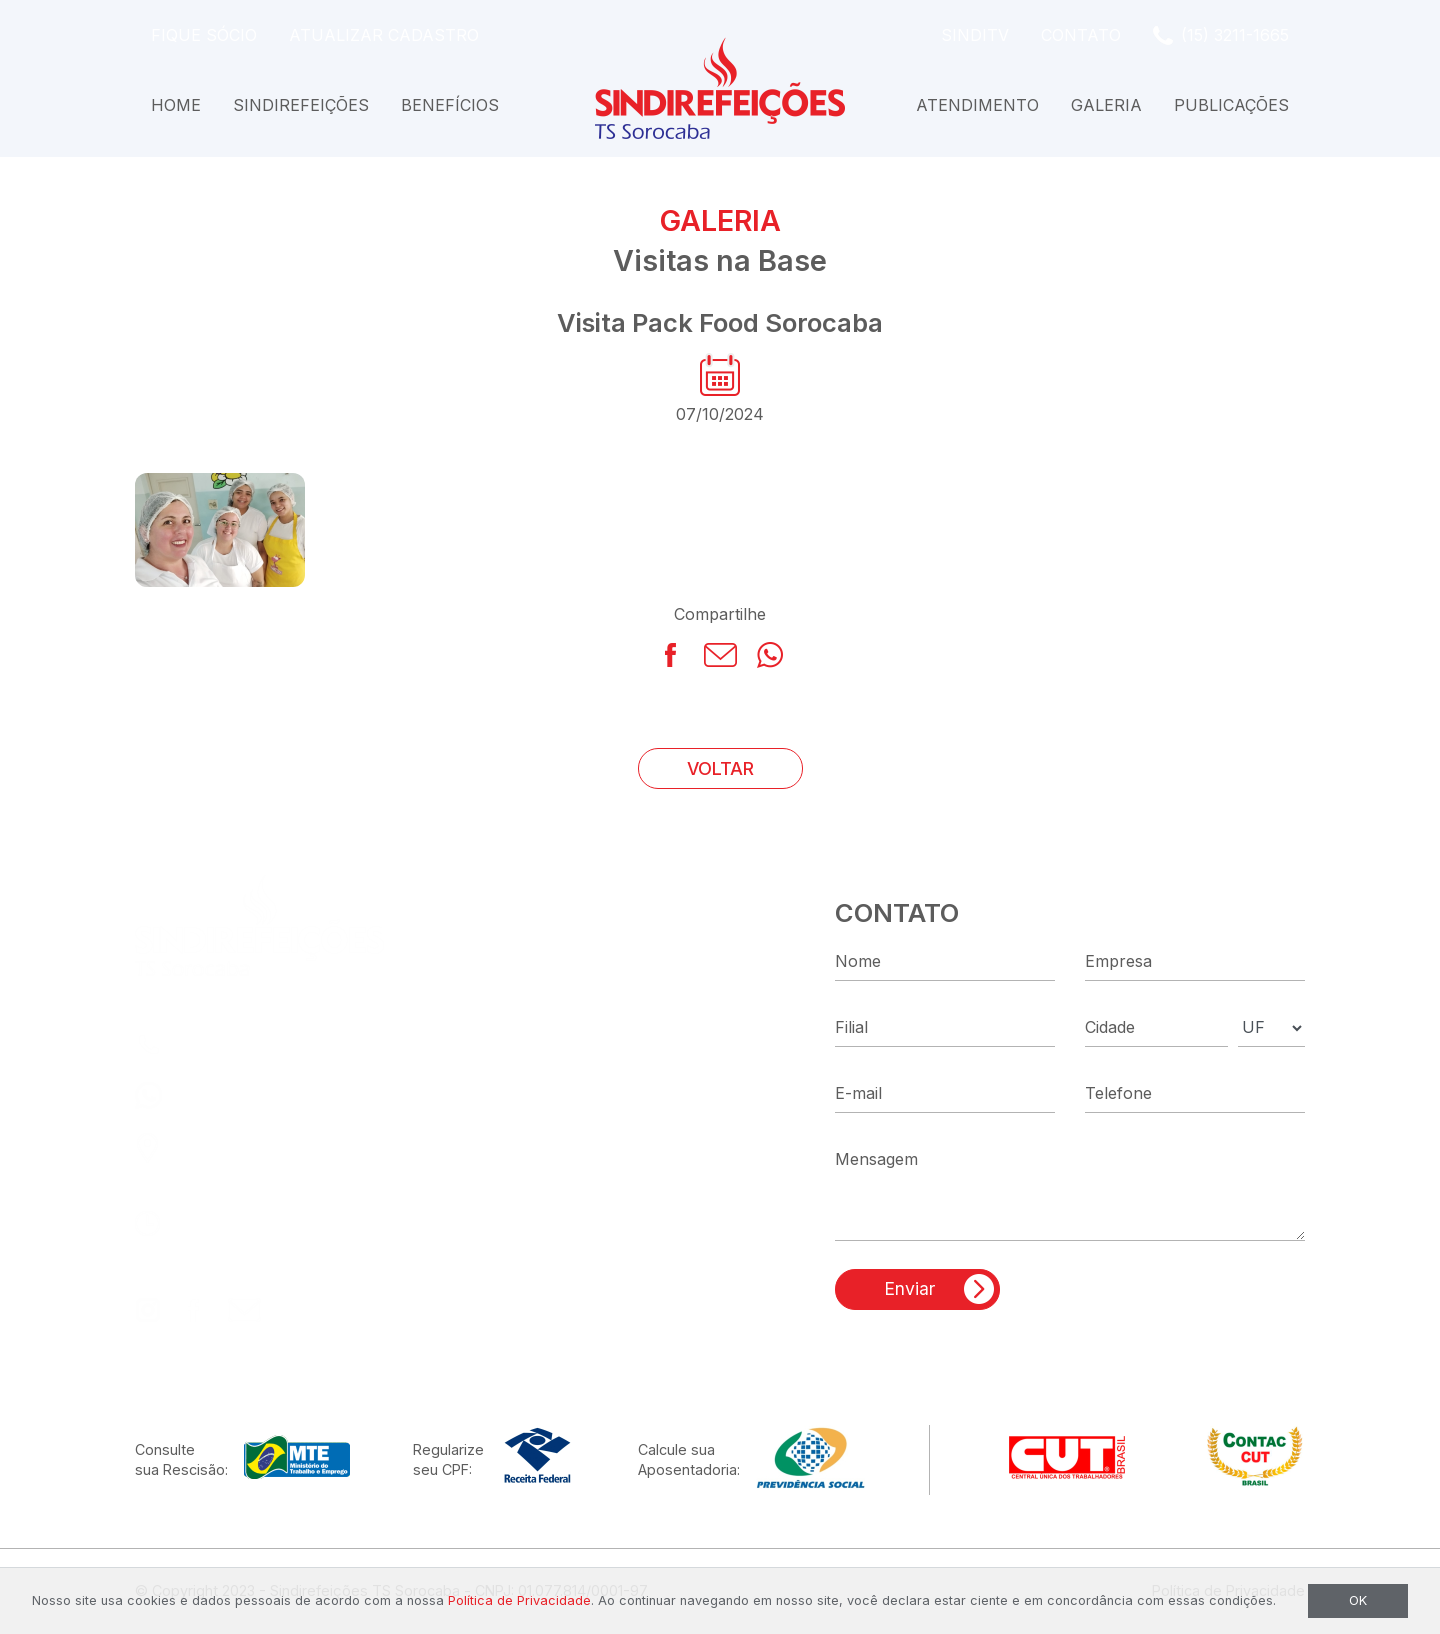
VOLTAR (720, 768)
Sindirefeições (301, 105)
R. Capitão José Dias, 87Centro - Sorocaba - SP (280, 1159)
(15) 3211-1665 (1235, 35)
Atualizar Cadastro (384, 35)
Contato (1081, 35)
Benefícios (450, 105)
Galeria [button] (1106, 105)
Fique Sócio (204, 35)
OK (1358, 1600)
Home (176, 105)
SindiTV (975, 35)
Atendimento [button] (977, 105)
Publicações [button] (1231, 105)
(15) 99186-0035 (244, 1095)
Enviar (909, 1288)
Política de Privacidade (519, 1600)
